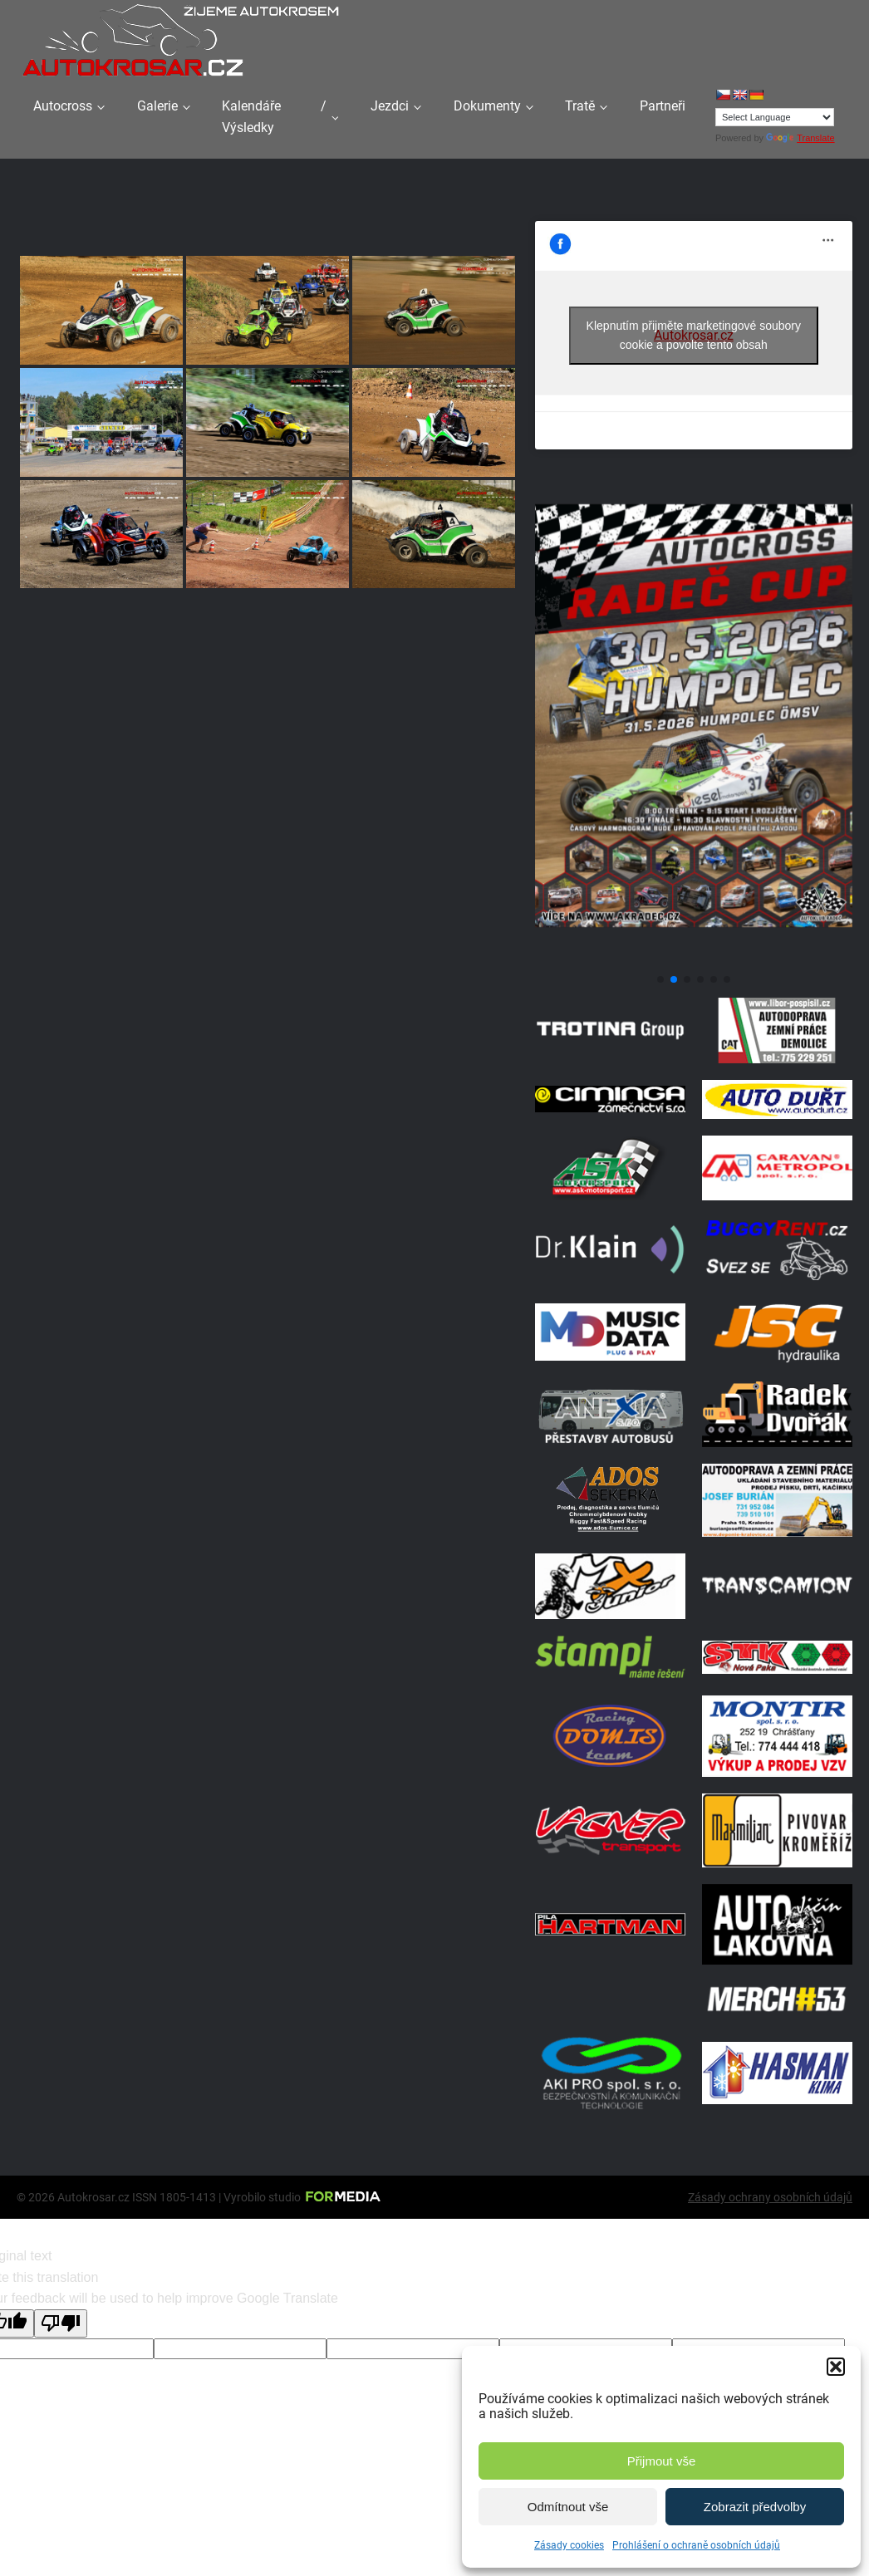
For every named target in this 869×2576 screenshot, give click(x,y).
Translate (800, 138)
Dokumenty (487, 106)
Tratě (580, 106)
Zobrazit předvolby (755, 2507)
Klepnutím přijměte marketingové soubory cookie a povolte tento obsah (694, 335)
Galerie (157, 106)
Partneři (662, 106)
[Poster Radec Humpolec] (693, 960)
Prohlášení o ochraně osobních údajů (696, 2545)
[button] (835, 2366)
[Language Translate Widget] (774, 117)
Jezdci (390, 106)
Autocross (62, 106)
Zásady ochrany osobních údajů (770, 2197)
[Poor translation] (60, 2323)
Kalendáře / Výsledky (274, 116)
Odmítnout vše (568, 2507)
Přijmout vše (661, 2461)
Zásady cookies (569, 2545)
